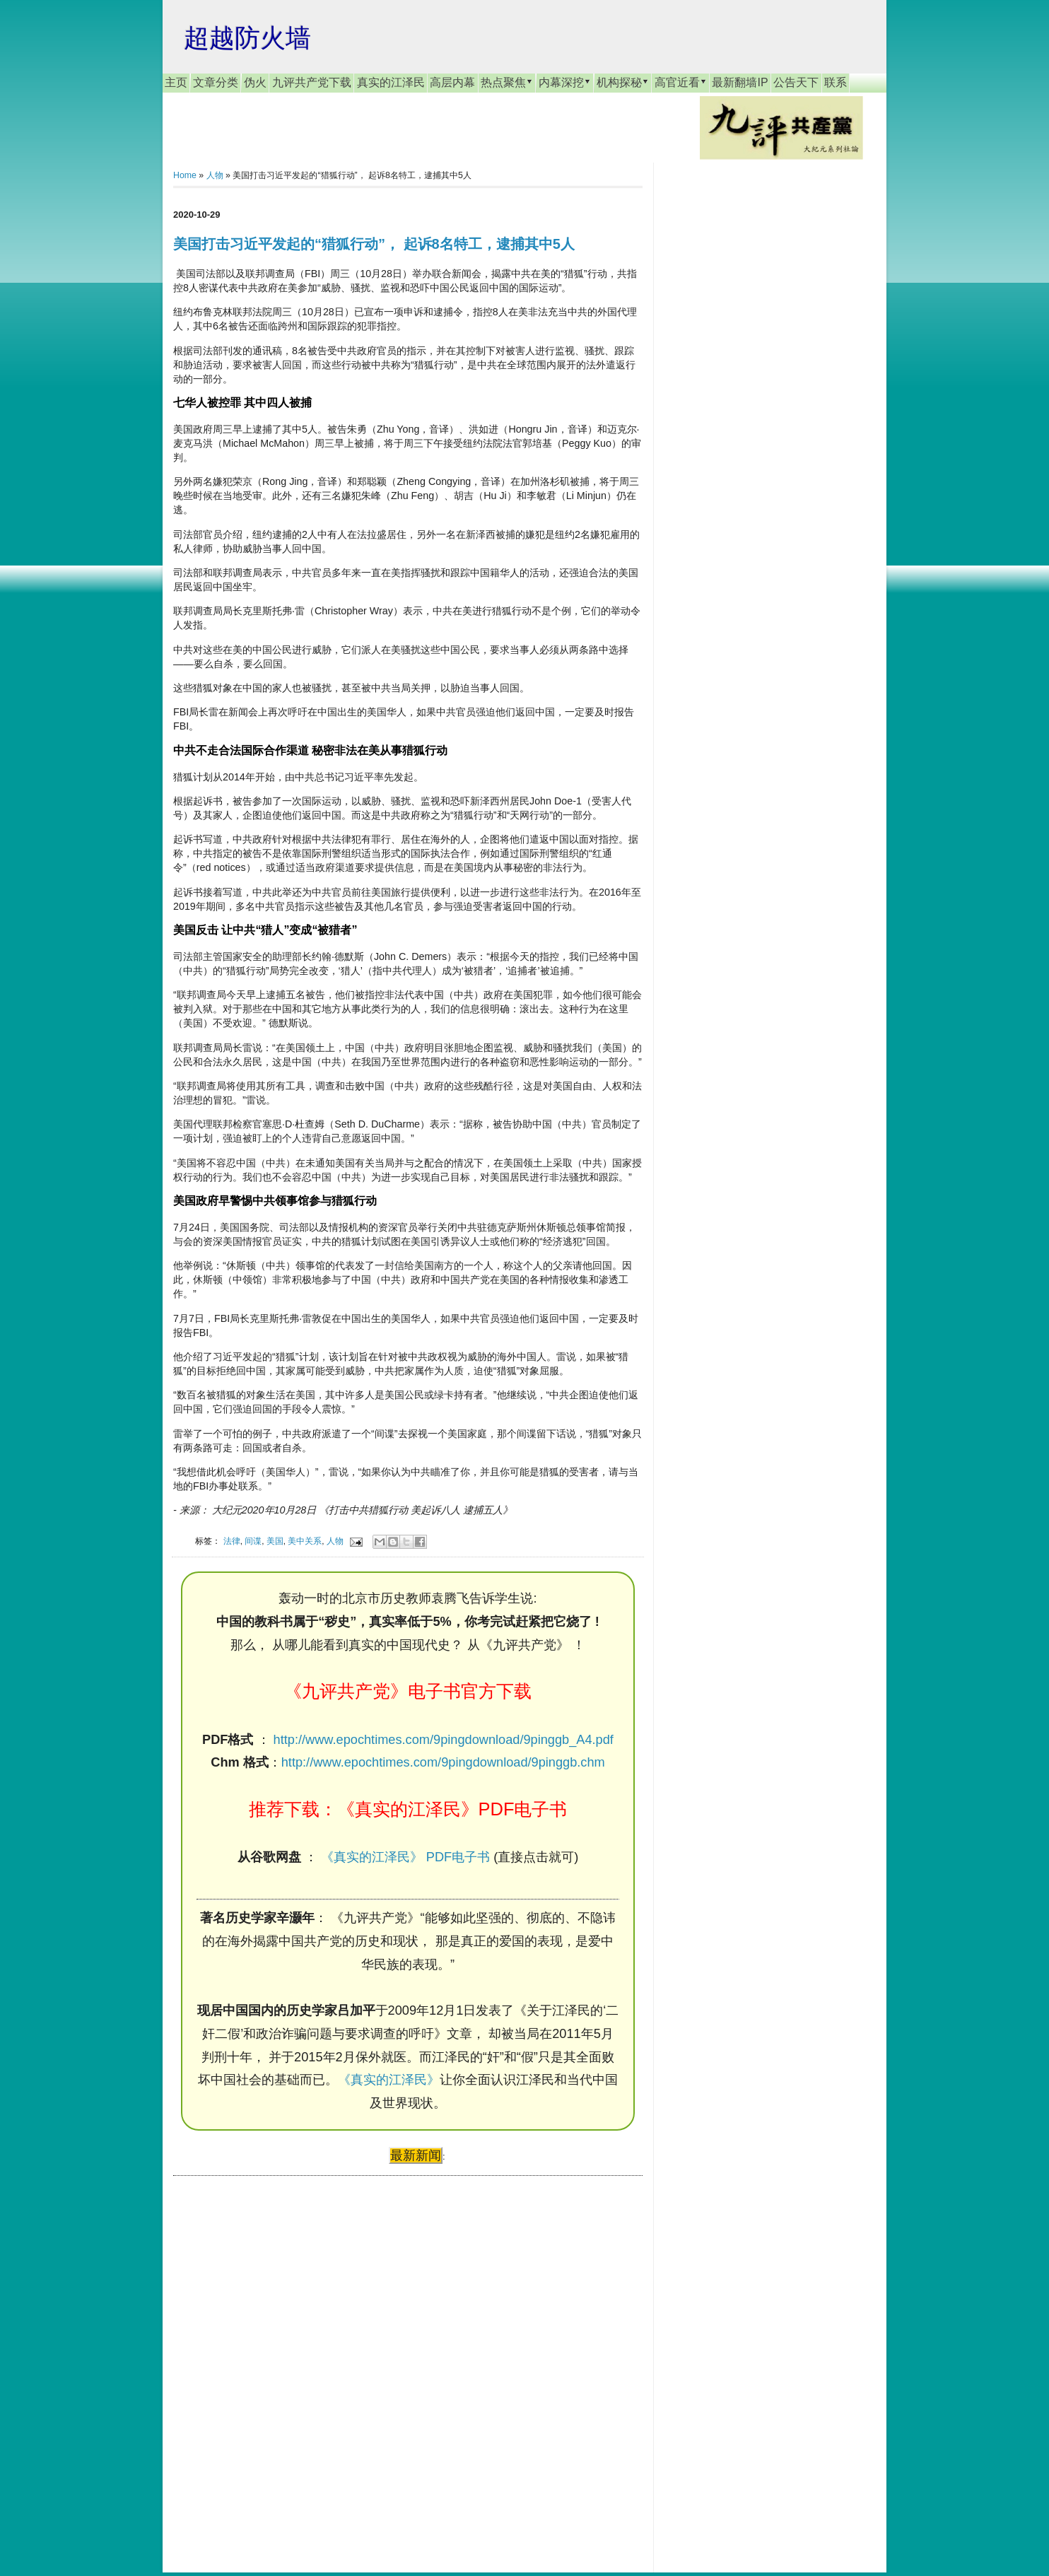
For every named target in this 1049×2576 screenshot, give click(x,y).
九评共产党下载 (311, 82)
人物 (214, 175)
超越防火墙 (247, 37)
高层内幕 (452, 82)
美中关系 (305, 1540)
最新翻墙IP (740, 82)
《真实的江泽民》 (389, 2080)
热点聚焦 (507, 82)
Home (185, 175)
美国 (274, 1540)
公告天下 (796, 82)
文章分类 (215, 82)
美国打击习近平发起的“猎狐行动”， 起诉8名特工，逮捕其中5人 (374, 244)
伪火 (255, 82)
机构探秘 (623, 82)
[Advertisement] (279, 2360)
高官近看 (681, 82)
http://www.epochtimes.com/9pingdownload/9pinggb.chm (443, 1762)
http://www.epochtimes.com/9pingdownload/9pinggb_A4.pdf (444, 1740)
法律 (231, 1540)
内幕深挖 (565, 82)
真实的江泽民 (391, 82)
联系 (835, 82)
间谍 (253, 1540)
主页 (176, 82)
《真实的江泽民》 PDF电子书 (405, 1857)
